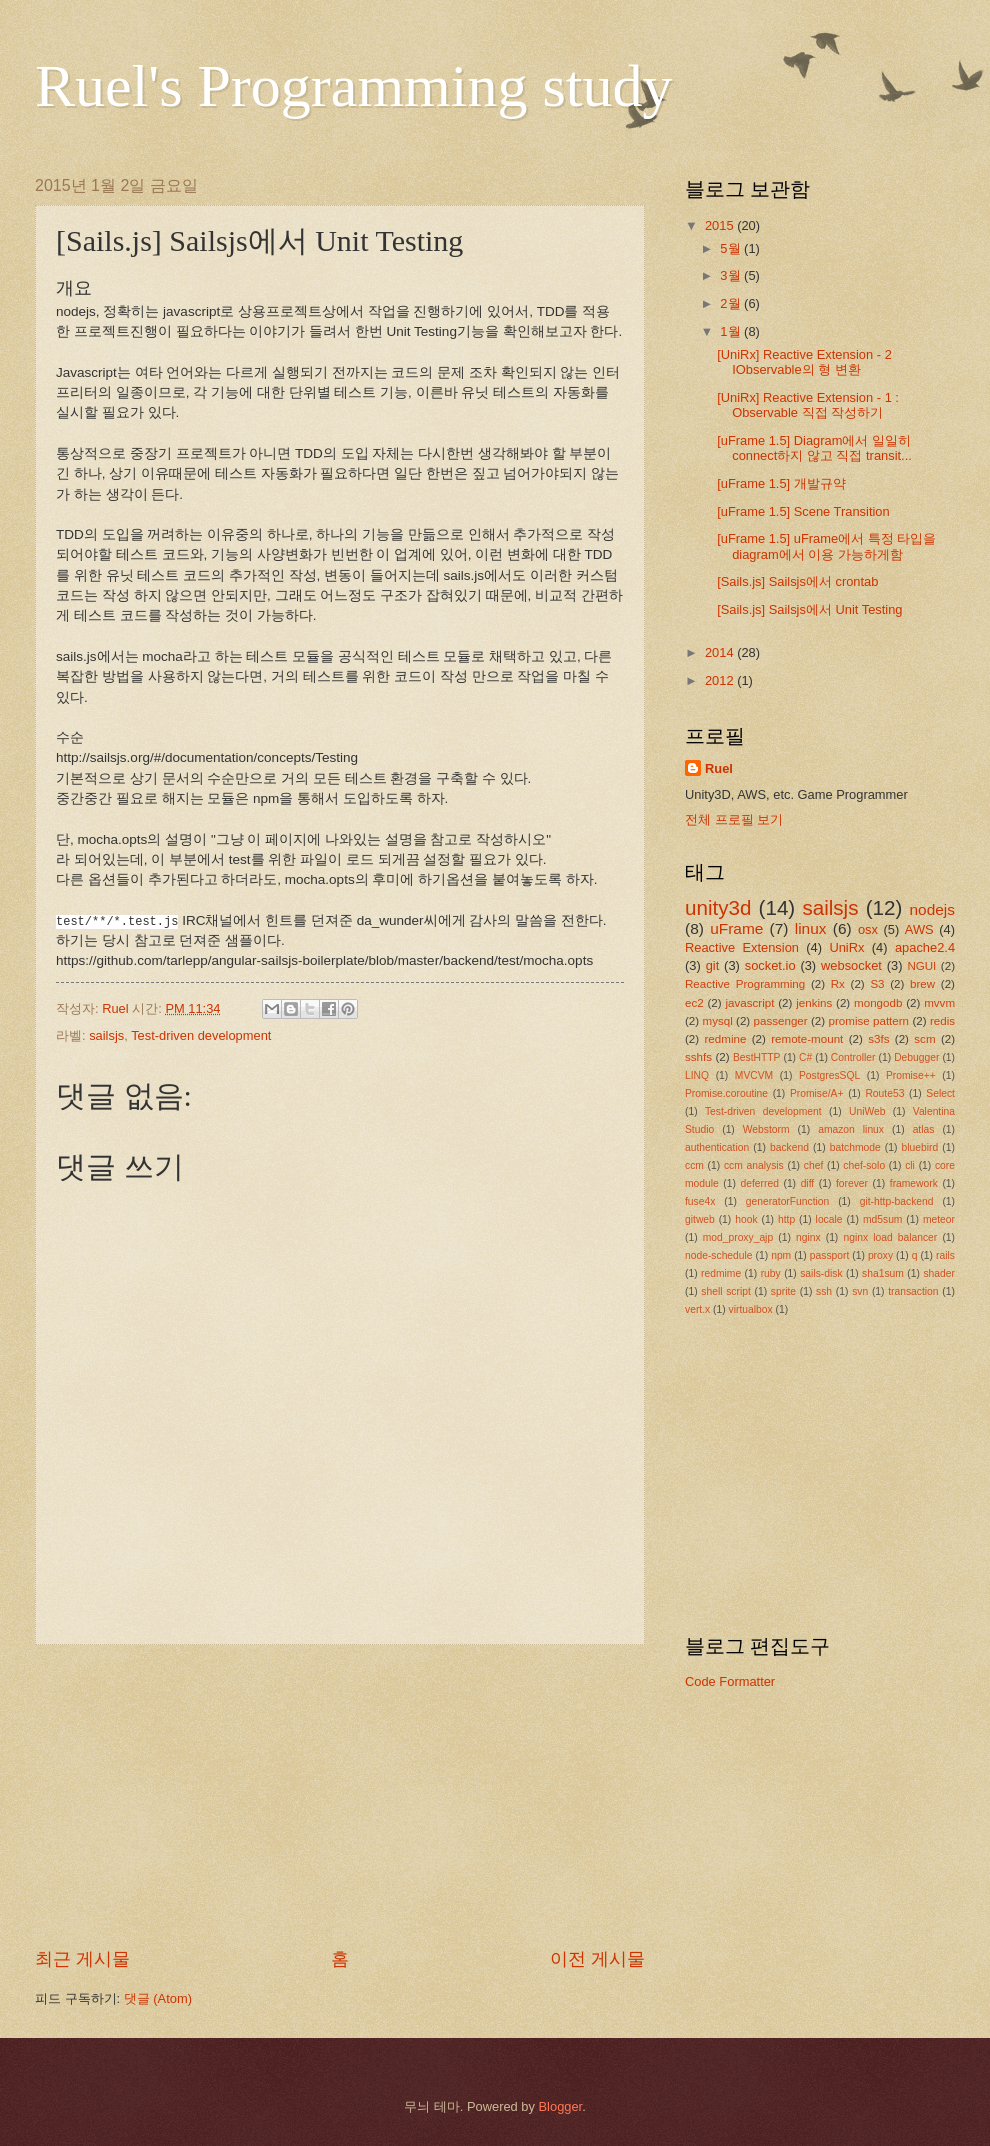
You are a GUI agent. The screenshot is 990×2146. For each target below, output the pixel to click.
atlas (924, 1129)
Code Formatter (730, 1681)
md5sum (882, 1219)
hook (746, 1219)
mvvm (939, 1003)
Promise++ (911, 1075)
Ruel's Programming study (353, 86)
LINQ (697, 1075)
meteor (939, 1219)
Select (940, 1093)
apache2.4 (925, 947)
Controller (853, 1057)
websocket (851, 965)
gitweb (700, 1219)
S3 (877, 984)
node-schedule (719, 1255)
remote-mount (807, 1039)
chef (813, 1165)
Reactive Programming (745, 984)
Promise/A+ (817, 1093)
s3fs (878, 1039)
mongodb (878, 1003)
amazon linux (851, 1129)
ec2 (694, 1003)
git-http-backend (897, 1201)
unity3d (718, 907)
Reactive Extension (742, 947)
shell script (726, 1291)
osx (868, 929)
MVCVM (754, 1075)
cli (910, 1165)
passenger (781, 1021)
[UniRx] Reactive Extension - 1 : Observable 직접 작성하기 (808, 405)
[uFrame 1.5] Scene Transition (803, 511)
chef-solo (864, 1165)
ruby (771, 1273)
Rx (838, 984)
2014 (721, 652)
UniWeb (867, 1111)
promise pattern (869, 1021)
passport (830, 1255)
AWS (919, 929)
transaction (913, 1291)
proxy (880, 1255)
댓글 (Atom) (158, 1998)
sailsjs (106, 1035)
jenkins (814, 1003)
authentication (717, 1147)
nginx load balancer (890, 1237)
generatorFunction (788, 1201)
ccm (694, 1165)
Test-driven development (201, 1035)
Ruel (719, 768)
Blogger (561, 2106)
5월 (732, 248)
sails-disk (821, 1273)
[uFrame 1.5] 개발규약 (781, 483)
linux (811, 928)
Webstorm (766, 1129)
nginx (808, 1237)
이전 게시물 (597, 1959)
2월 (732, 303)
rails (945, 1255)
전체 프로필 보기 (734, 819)
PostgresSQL (829, 1075)
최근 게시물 (82, 1959)
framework (914, 1183)
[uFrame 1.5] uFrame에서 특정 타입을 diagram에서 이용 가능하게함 (826, 546)
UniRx (846, 947)
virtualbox (751, 1309)
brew (922, 984)
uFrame (736, 928)
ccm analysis (754, 1165)
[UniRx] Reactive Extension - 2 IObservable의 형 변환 (804, 362)
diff (808, 1183)
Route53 (884, 1093)
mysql (718, 1021)
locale (829, 1219)
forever (852, 1183)
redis (942, 1021)
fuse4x (700, 1201)
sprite (783, 1291)
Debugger (916, 1057)
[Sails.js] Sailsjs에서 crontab (797, 581)
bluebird (920, 1147)
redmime (721, 1273)
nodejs (933, 909)
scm (924, 1039)
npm (781, 1255)
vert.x (697, 1309)
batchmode (855, 1147)
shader (938, 1273)
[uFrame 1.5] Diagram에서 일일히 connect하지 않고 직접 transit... (814, 448)
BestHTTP (757, 1057)
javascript (749, 1003)
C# (805, 1057)
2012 (721, 680)
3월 (732, 275)
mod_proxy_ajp (738, 1237)
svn (860, 1291)
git (713, 965)
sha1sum (883, 1273)
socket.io (770, 965)
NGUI (921, 966)
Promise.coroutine (726, 1093)
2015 (721, 225)
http (786, 1219)
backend (789, 1147)
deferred (760, 1183)
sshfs (698, 1057)
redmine (726, 1039)
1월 (732, 331)
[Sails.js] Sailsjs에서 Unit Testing (809, 609)
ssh (824, 1291)
